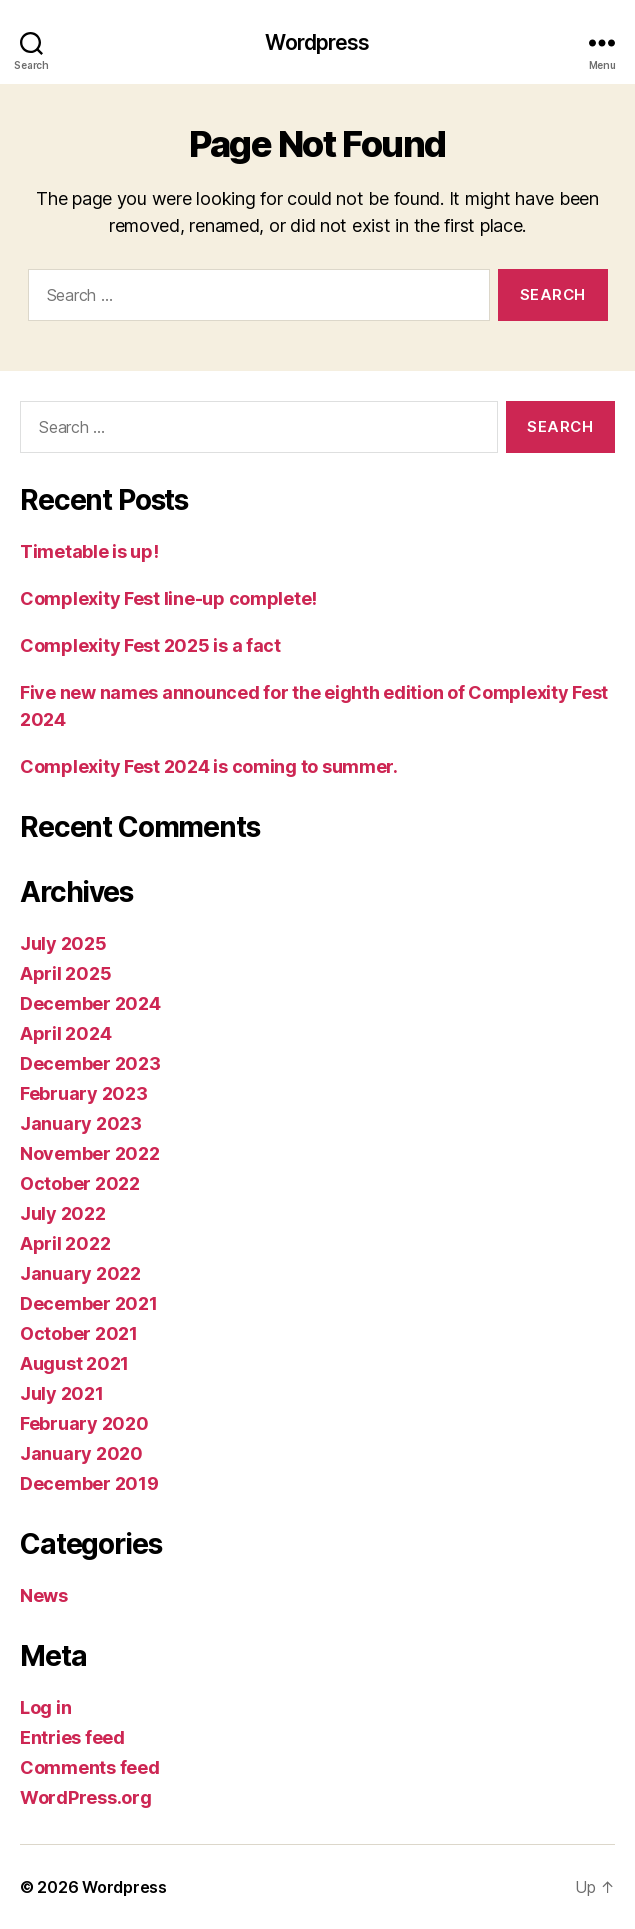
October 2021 (79, 1333)
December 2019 (89, 1483)
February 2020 (84, 1423)
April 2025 (65, 973)
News (44, 1595)
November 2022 (90, 1153)
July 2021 (62, 1393)
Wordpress (317, 42)
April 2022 (65, 1243)
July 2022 (63, 1213)
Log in (45, 1707)
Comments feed (90, 1767)
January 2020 (81, 1453)
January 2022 (80, 1273)
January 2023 (81, 1123)
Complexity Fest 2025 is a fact (150, 645)
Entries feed (72, 1737)
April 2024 (65, 1033)
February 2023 (84, 1093)
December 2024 (90, 1003)
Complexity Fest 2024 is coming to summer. (209, 766)
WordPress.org (86, 1797)
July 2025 (63, 943)
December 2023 (90, 1063)
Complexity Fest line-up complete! (168, 598)
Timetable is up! (89, 551)
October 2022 (80, 1183)
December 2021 (89, 1303)
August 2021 (74, 1363)
